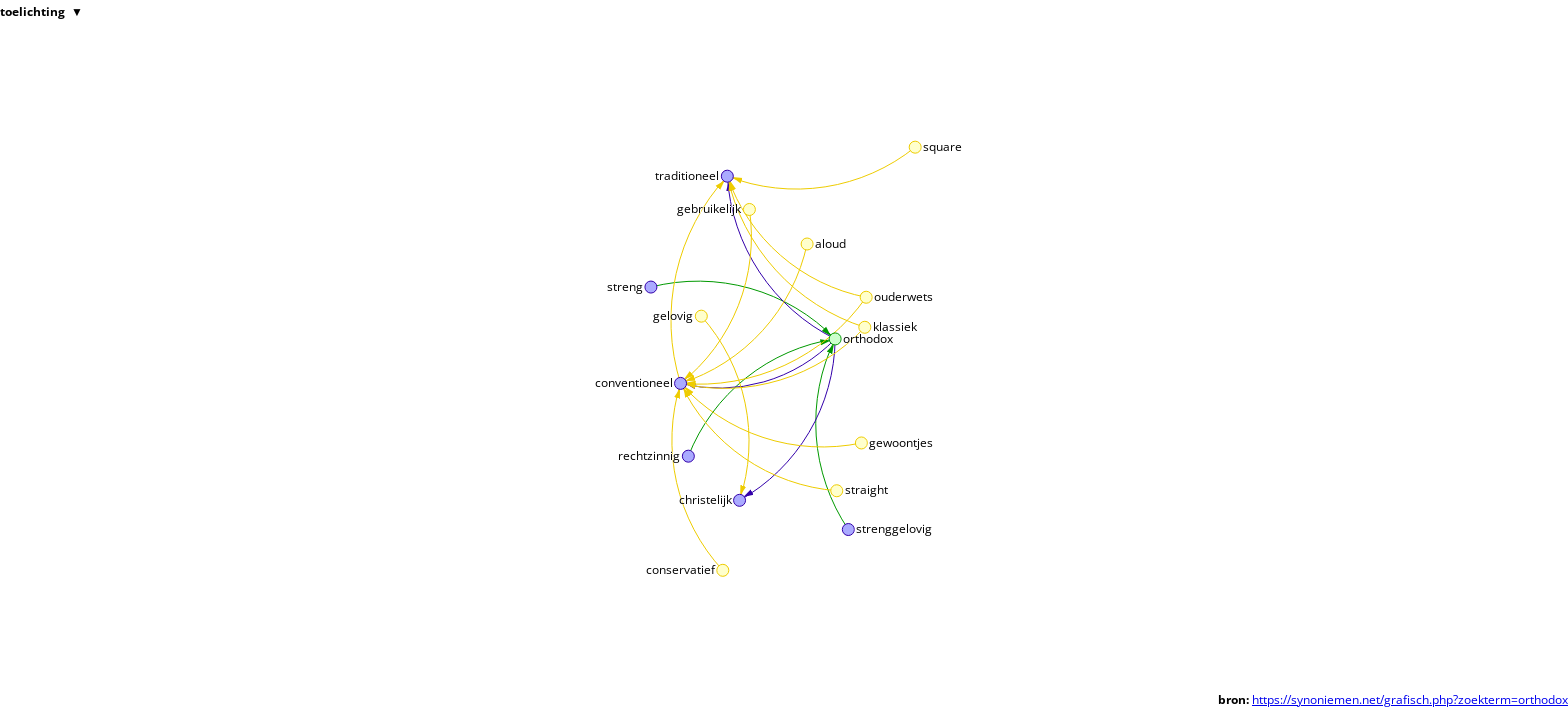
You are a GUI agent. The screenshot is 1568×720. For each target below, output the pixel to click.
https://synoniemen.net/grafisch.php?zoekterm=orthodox (1410, 699)
